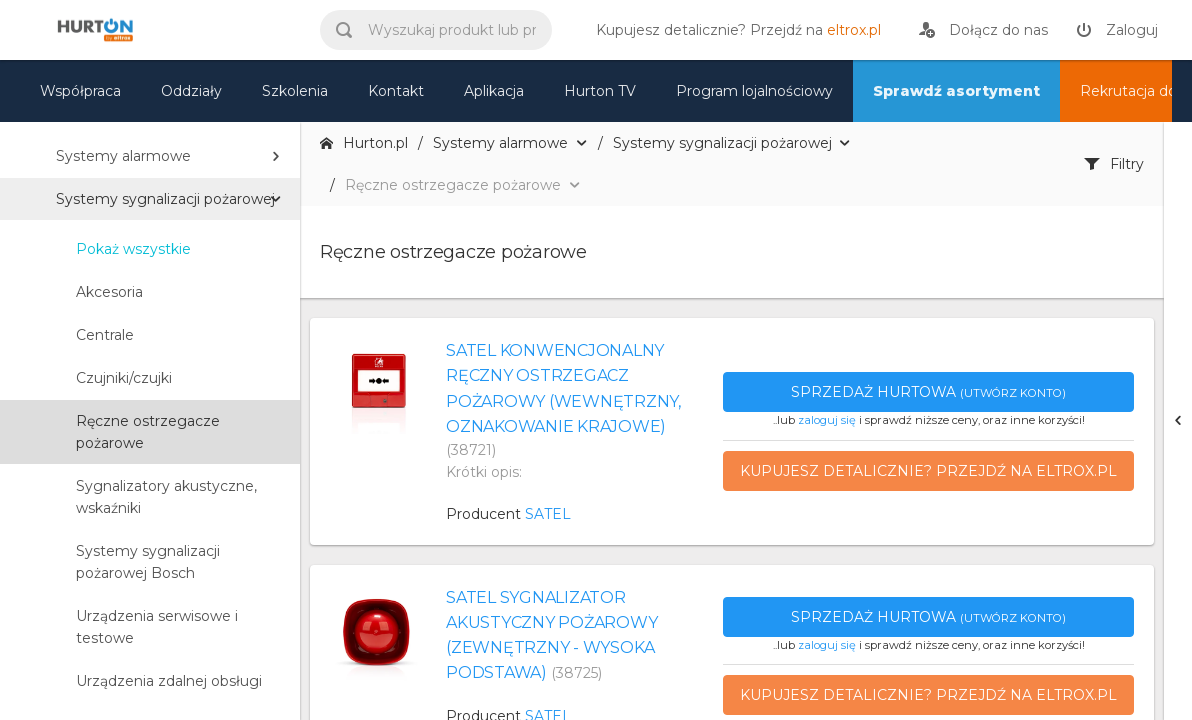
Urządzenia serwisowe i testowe (157, 627)
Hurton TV (600, 91)
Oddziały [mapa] (191, 91)
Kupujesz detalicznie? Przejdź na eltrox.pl (928, 471)
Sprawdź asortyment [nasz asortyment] (956, 91)
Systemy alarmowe (123, 156)
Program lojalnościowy (754, 91)
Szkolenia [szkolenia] (295, 91)
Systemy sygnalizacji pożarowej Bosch (148, 562)
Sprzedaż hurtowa (928, 392)
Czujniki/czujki (124, 378)
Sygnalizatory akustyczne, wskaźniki (166, 497)
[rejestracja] (983, 30)
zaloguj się (827, 420)
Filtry (1114, 164)
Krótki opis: (484, 472)
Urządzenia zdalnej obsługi (169, 681)
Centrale (105, 335)
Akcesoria (109, 292)
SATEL (548, 514)
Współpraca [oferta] (80, 91)
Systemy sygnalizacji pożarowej (165, 199)
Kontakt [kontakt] (396, 91)
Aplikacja (494, 91)
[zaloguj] (1117, 30)
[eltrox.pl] (733, 30)
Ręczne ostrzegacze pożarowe (148, 432)
